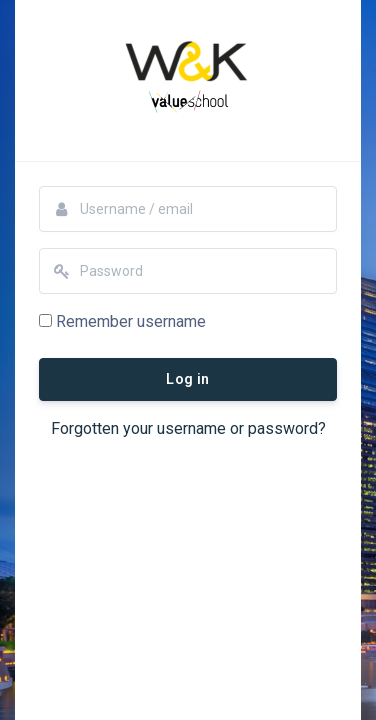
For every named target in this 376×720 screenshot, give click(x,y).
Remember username (131, 321)
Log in (187, 379)
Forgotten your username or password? (188, 428)
